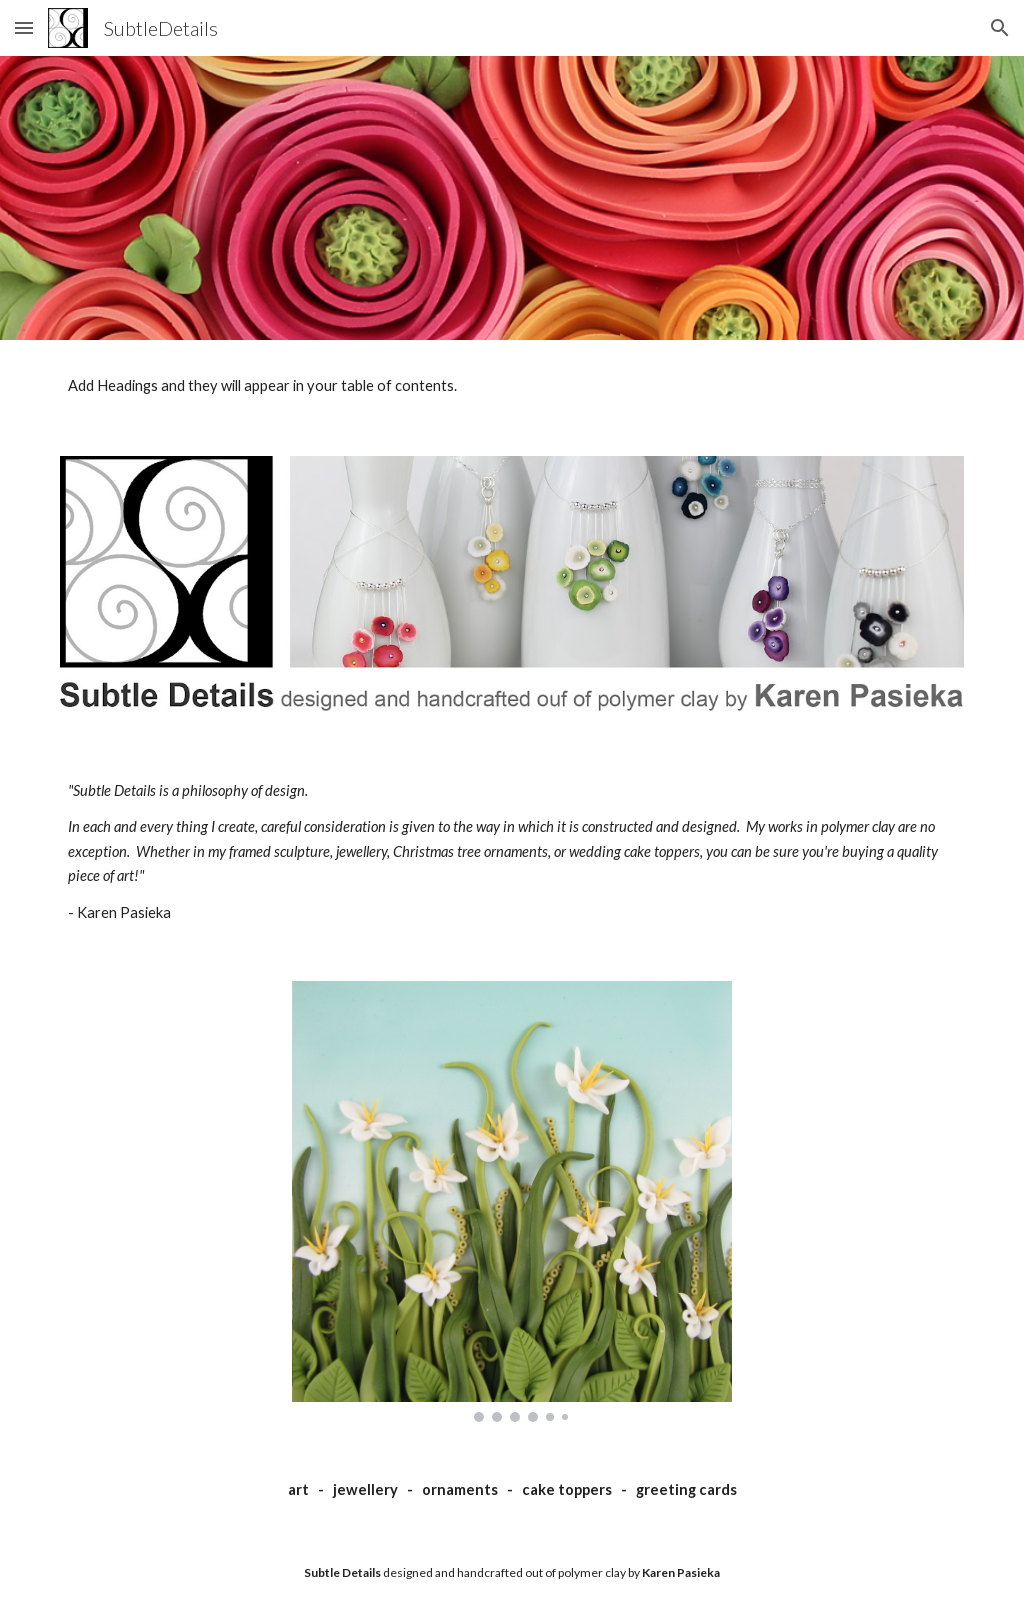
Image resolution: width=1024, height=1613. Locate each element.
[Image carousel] (512, 1201)
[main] (512, 852)
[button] (24, 27)
